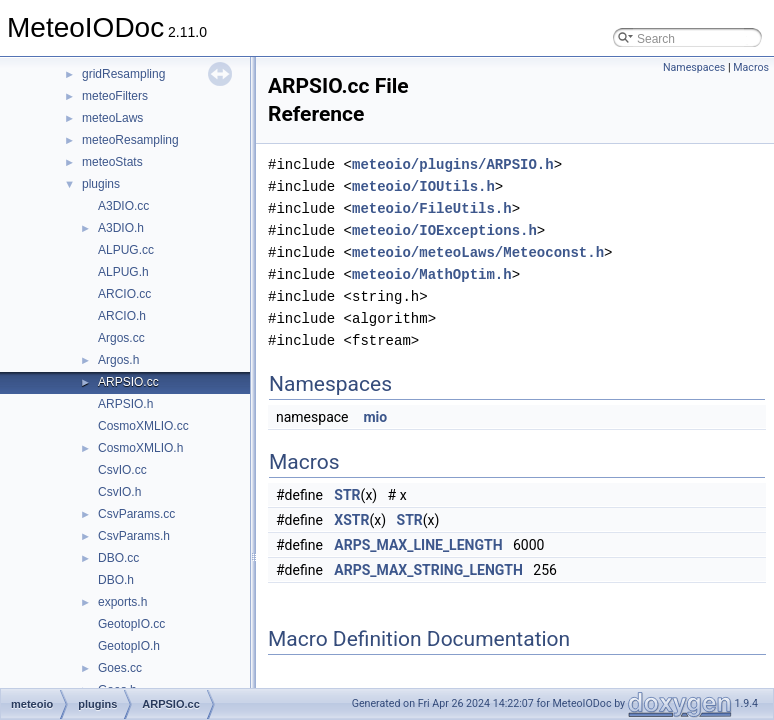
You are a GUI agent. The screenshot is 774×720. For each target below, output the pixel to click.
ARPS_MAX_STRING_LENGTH (428, 570)
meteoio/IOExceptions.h (444, 230)
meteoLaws (112, 118)
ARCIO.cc (124, 294)
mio (375, 417)
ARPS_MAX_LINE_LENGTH (418, 545)
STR (347, 495)
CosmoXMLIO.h (140, 448)
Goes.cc (120, 668)
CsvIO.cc (122, 470)
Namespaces (694, 67)
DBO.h (116, 580)
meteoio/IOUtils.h (423, 186)
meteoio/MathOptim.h (432, 274)
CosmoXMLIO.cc (143, 426)
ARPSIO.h (125, 404)
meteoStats (112, 162)
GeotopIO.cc (131, 624)
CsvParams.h (134, 536)
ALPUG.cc (126, 250)
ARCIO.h (122, 316)
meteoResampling (130, 140)
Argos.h (118, 360)
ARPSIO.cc (128, 382)
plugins (101, 184)
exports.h (122, 602)
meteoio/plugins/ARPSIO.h (453, 164)
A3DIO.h (121, 228)
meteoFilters (115, 96)
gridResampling (123, 74)
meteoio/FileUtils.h (432, 208)
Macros (751, 67)
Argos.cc (121, 338)
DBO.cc (118, 558)
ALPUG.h (123, 272)
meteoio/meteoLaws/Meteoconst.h (478, 252)
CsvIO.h (119, 492)
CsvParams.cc (136, 514)
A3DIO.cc (123, 206)
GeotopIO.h (129, 646)
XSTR (351, 520)
